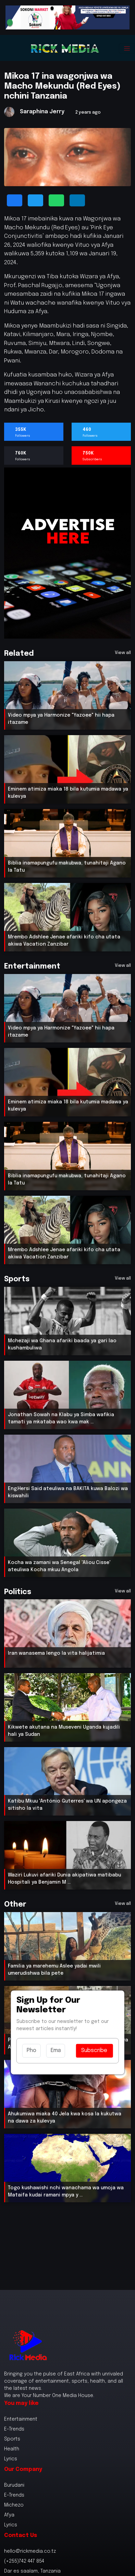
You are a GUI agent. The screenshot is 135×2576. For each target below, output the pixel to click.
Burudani (14, 2485)
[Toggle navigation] (127, 48)
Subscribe (94, 2050)
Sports (12, 2439)
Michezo (14, 2505)
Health (11, 2449)
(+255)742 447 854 (24, 2561)
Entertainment (20, 2419)
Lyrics (10, 2459)
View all (123, 653)
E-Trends (14, 2429)
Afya (9, 2515)
